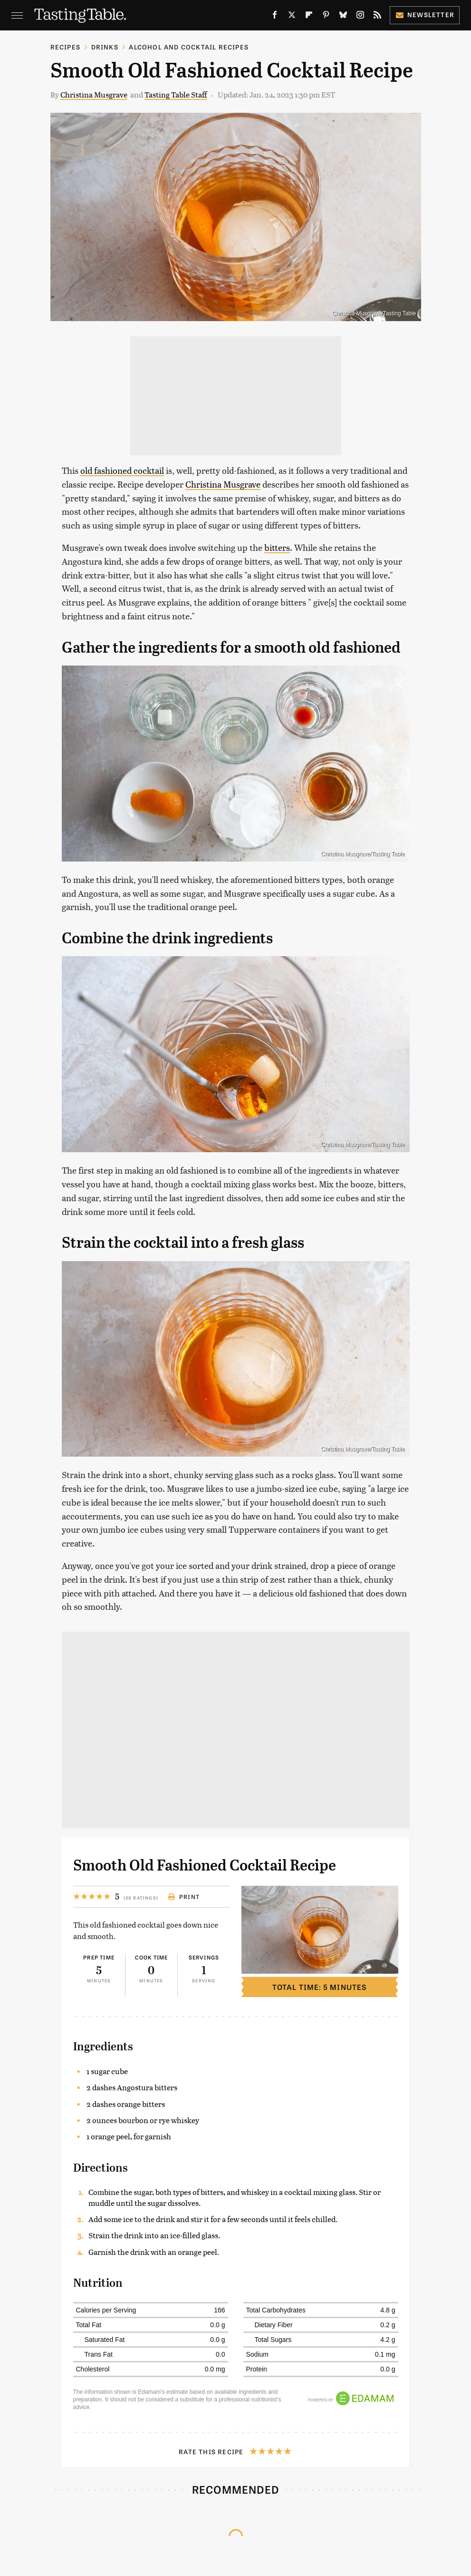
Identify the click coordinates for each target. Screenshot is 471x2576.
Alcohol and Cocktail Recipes (189, 47)
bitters (277, 547)
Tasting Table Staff (175, 94)
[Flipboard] (309, 16)
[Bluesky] (343, 16)
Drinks (104, 47)
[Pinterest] (326, 16)
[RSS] (377, 16)
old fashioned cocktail (122, 470)
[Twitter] (292, 16)
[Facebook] (274, 16)
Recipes (65, 47)
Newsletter (424, 14)
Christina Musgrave (93, 94)
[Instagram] (360, 16)
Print (184, 1896)
